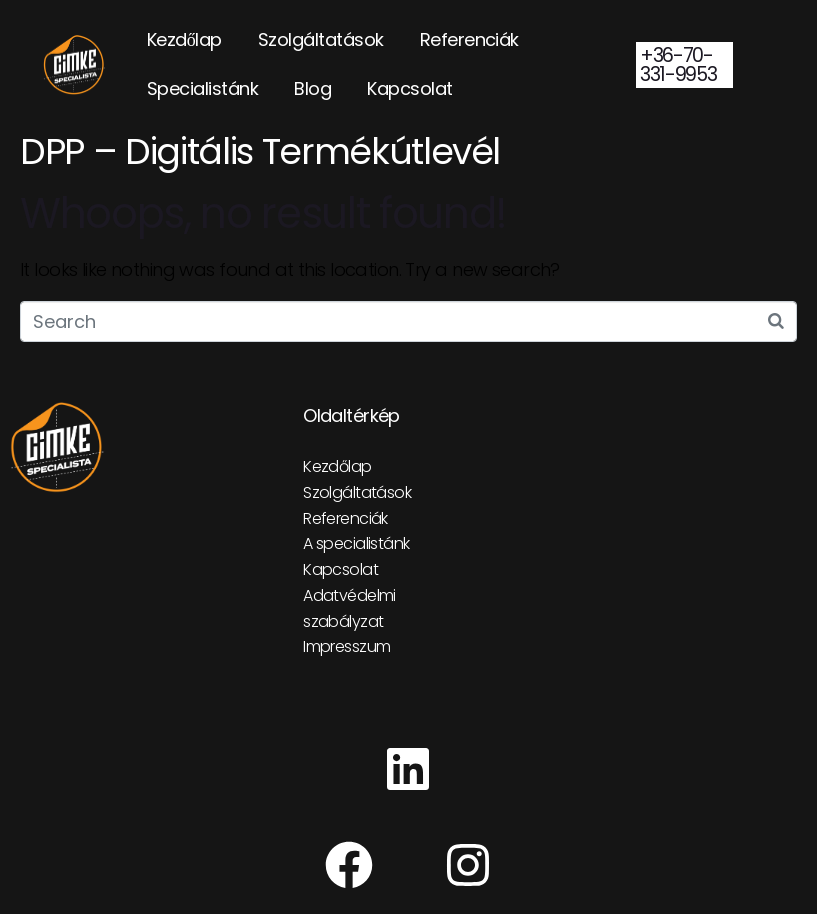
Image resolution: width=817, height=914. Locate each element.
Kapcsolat (409, 88)
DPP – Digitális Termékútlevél (260, 151)
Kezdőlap (184, 39)
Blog (312, 88)
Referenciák (469, 39)
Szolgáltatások (321, 39)
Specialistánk (202, 88)
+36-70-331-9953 (678, 65)
